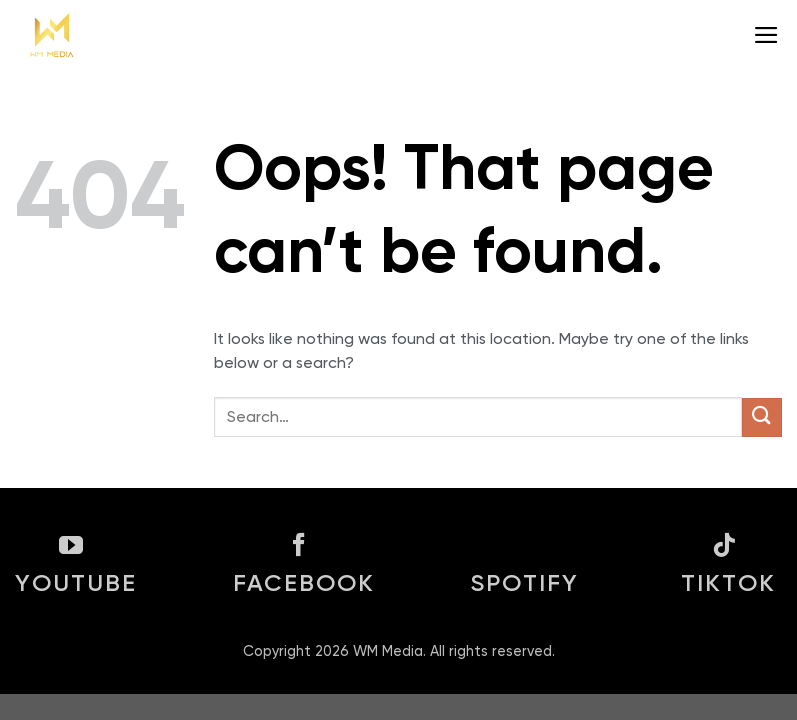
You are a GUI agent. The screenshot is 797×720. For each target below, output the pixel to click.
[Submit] (762, 417)
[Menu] (767, 35)
